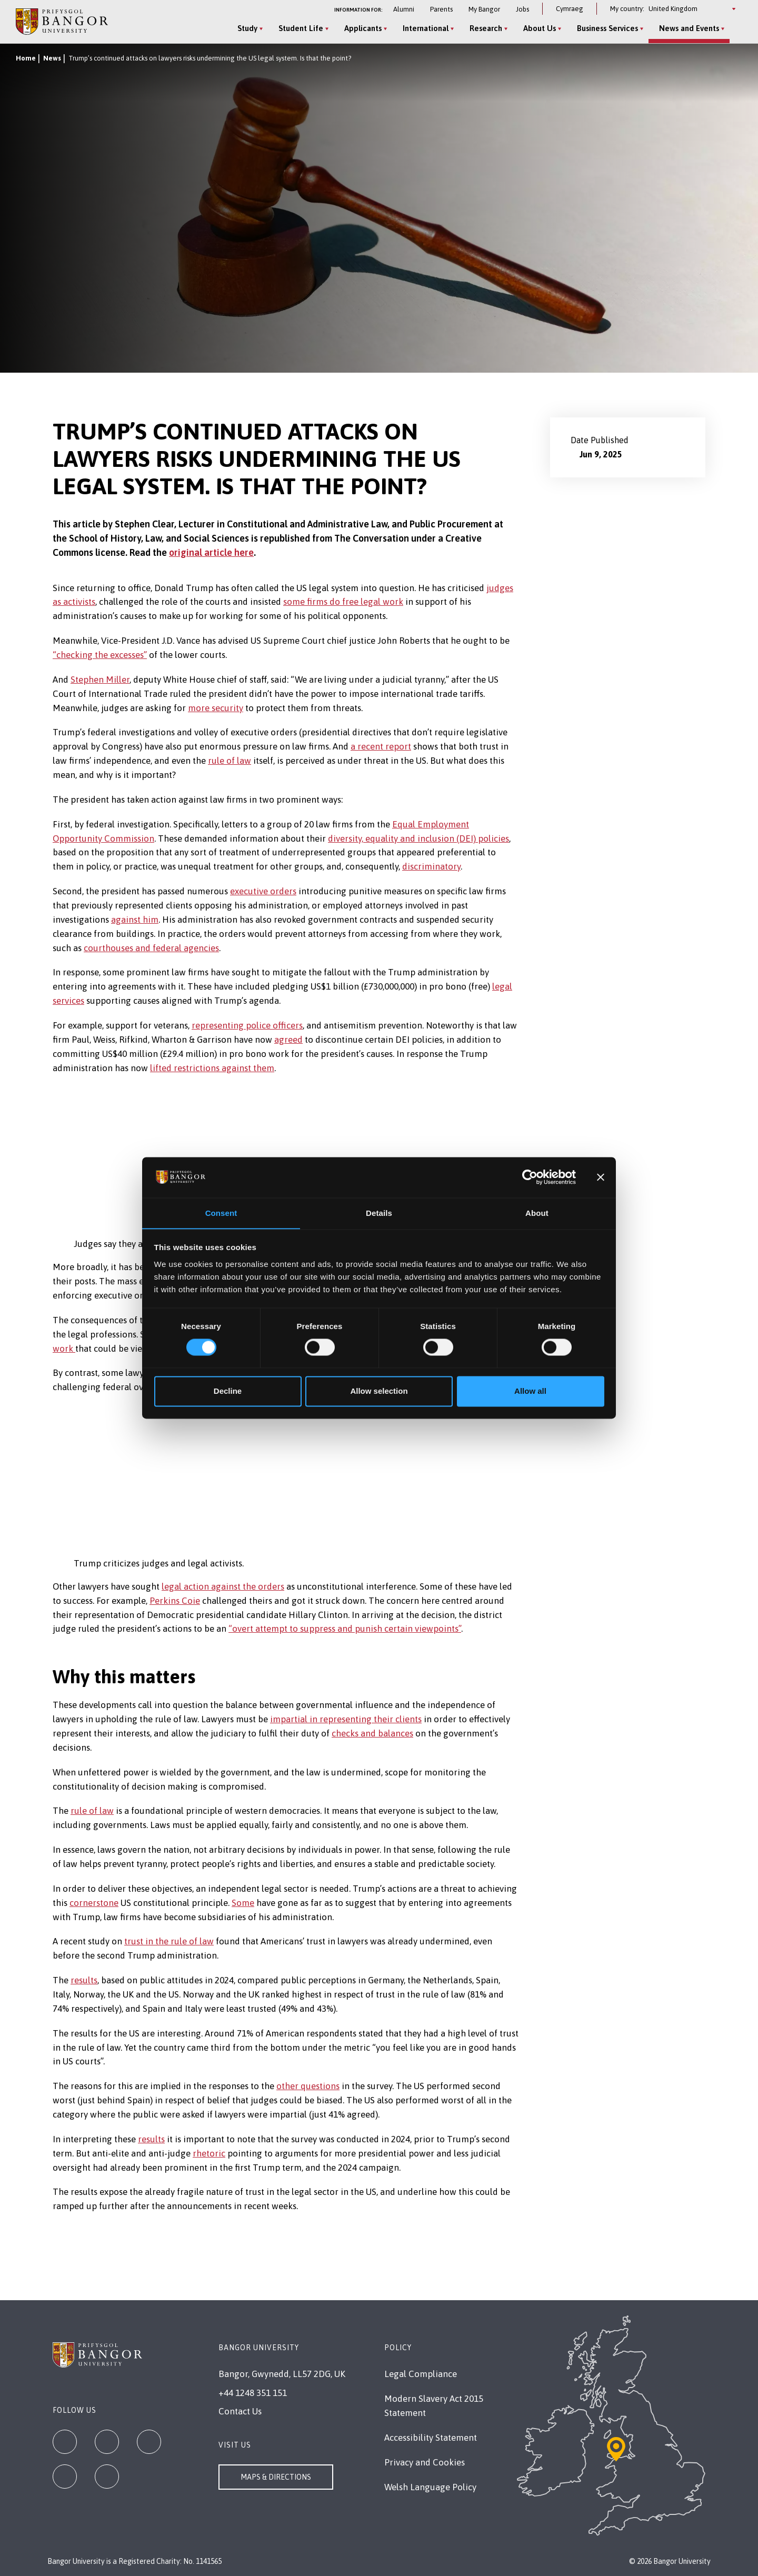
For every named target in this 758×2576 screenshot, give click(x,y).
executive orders (263, 891)
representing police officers (247, 1025)
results (84, 1980)
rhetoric (209, 2153)
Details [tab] (379, 1213)
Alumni (403, 9)
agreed (288, 1039)
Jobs (522, 9)
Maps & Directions (276, 2477)
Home (26, 58)
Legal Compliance (420, 2374)
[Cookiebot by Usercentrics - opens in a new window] (530, 1177)
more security (215, 708)
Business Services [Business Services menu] (604, 28)
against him (134, 919)
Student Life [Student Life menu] (298, 28)
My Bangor (484, 9)
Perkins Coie (174, 1600)
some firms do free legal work (343, 601)
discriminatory (431, 866)
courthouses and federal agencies (151, 948)
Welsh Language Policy (430, 2487)
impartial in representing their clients (346, 1719)
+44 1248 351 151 (252, 2393)
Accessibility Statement (430, 2437)
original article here (211, 552)
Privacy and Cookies (424, 2462)
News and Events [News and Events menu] (686, 28)
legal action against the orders (223, 1586)
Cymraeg (569, 8)
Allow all (530, 1391)
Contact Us (240, 2411)
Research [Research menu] (483, 28)
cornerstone (93, 1903)
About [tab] (536, 1213)
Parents (441, 9)
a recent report (381, 746)
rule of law (229, 760)
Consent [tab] (221, 1213)
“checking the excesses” (100, 655)
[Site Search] (734, 29)
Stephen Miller (100, 679)
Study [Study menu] (245, 28)
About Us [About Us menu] (537, 28)
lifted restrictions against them (212, 1068)
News (52, 58)
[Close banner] (600, 1177)
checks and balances (372, 1733)
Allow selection (378, 1391)
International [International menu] (423, 28)
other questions (308, 2086)
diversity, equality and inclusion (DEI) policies (418, 838)
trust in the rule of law (169, 1941)
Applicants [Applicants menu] (360, 28)
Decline (228, 1391)
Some (243, 1903)
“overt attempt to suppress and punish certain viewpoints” (344, 1628)
